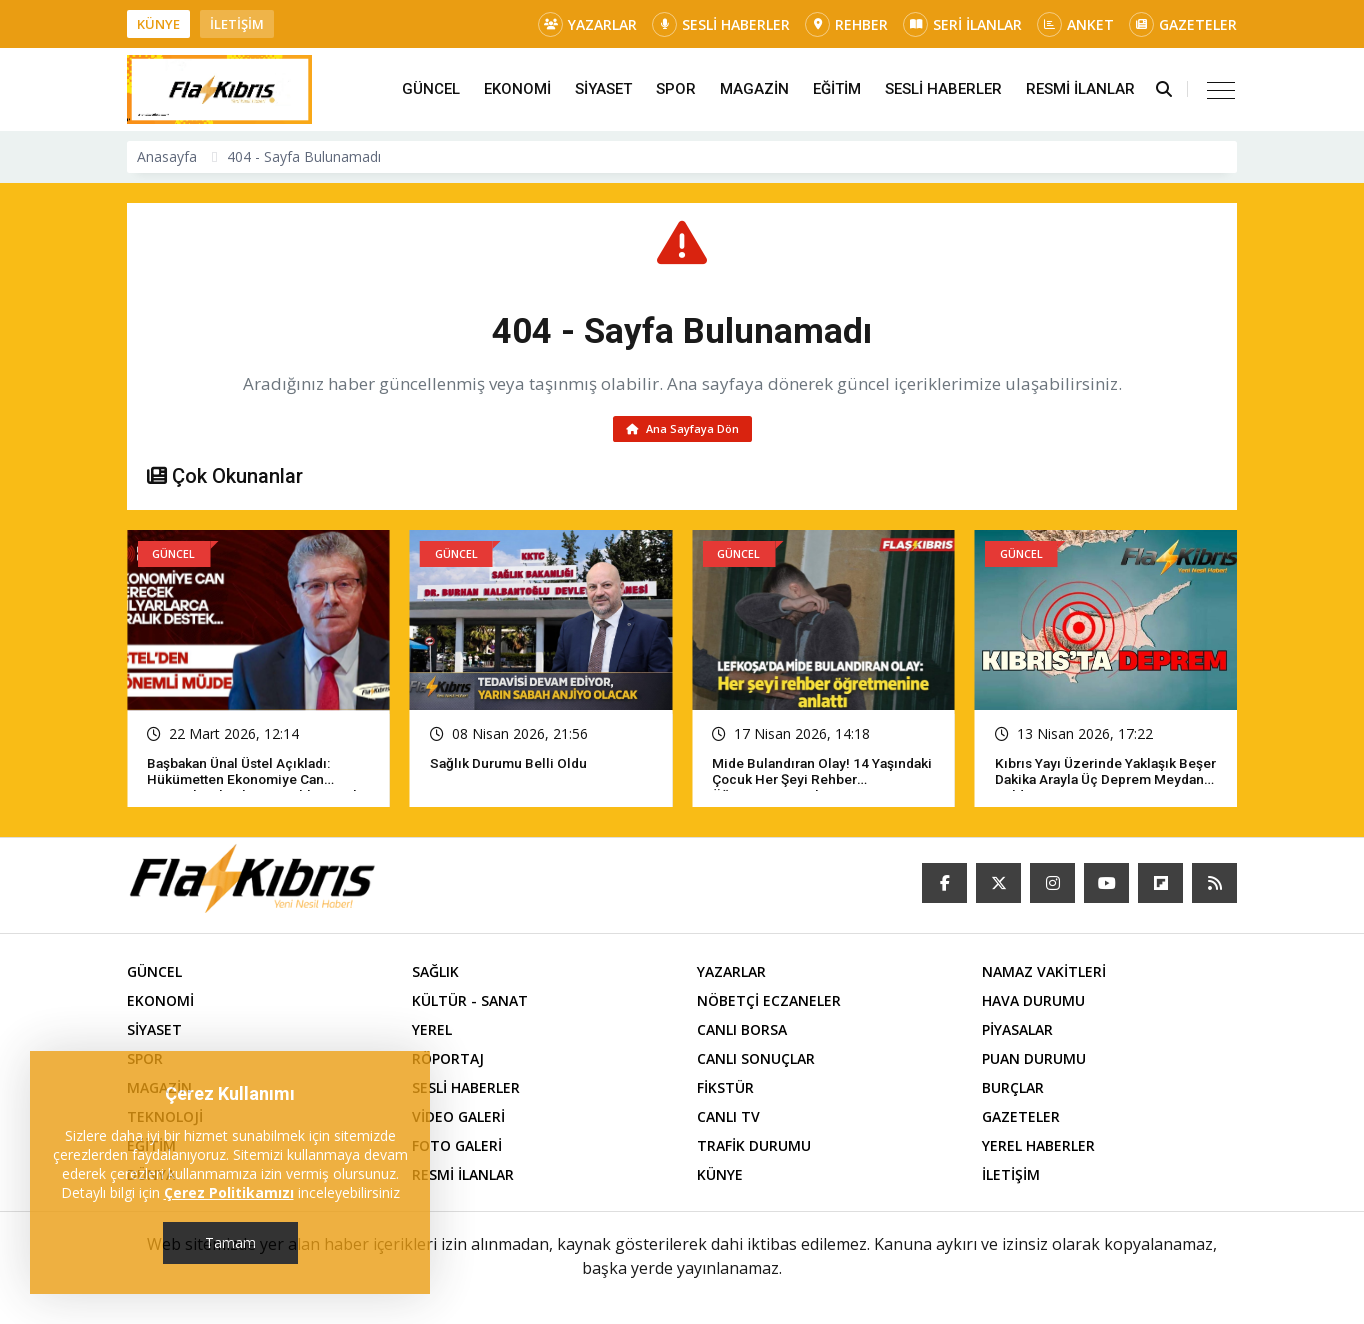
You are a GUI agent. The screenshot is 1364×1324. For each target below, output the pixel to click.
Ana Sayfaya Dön (682, 430)
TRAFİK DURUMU (754, 1149)
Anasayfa (167, 156)
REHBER (846, 24)
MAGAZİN (754, 89)
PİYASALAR (1017, 1033)
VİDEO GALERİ (458, 1120)
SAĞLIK (435, 975)
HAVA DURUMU (1033, 1004)
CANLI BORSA (742, 1033)
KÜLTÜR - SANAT (470, 1004)
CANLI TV (728, 1120)
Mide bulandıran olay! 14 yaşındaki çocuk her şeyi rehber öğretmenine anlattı (819, 783)
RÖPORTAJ (448, 1062)
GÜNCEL (431, 89)
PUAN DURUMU (1034, 1062)
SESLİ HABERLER (721, 24)
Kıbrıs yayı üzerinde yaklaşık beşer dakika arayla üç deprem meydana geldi (1097, 783)
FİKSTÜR (725, 1091)
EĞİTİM (837, 89)
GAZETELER (1183, 24)
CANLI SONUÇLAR (756, 1062)
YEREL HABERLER (1038, 1149)
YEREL (432, 1033)
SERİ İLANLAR (962, 24)
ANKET (1075, 24)
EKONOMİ (517, 89)
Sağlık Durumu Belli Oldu (510, 767)
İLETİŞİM (237, 24)
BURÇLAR (1013, 1091)
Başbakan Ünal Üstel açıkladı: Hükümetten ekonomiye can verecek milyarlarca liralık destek (258, 783)
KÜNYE (158, 24)
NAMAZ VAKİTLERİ (1044, 975)
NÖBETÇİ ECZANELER (769, 1004)
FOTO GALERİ (457, 1149)
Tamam (230, 1242)
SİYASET (603, 89)
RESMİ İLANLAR (1080, 89)
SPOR (676, 89)
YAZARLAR (587, 24)
